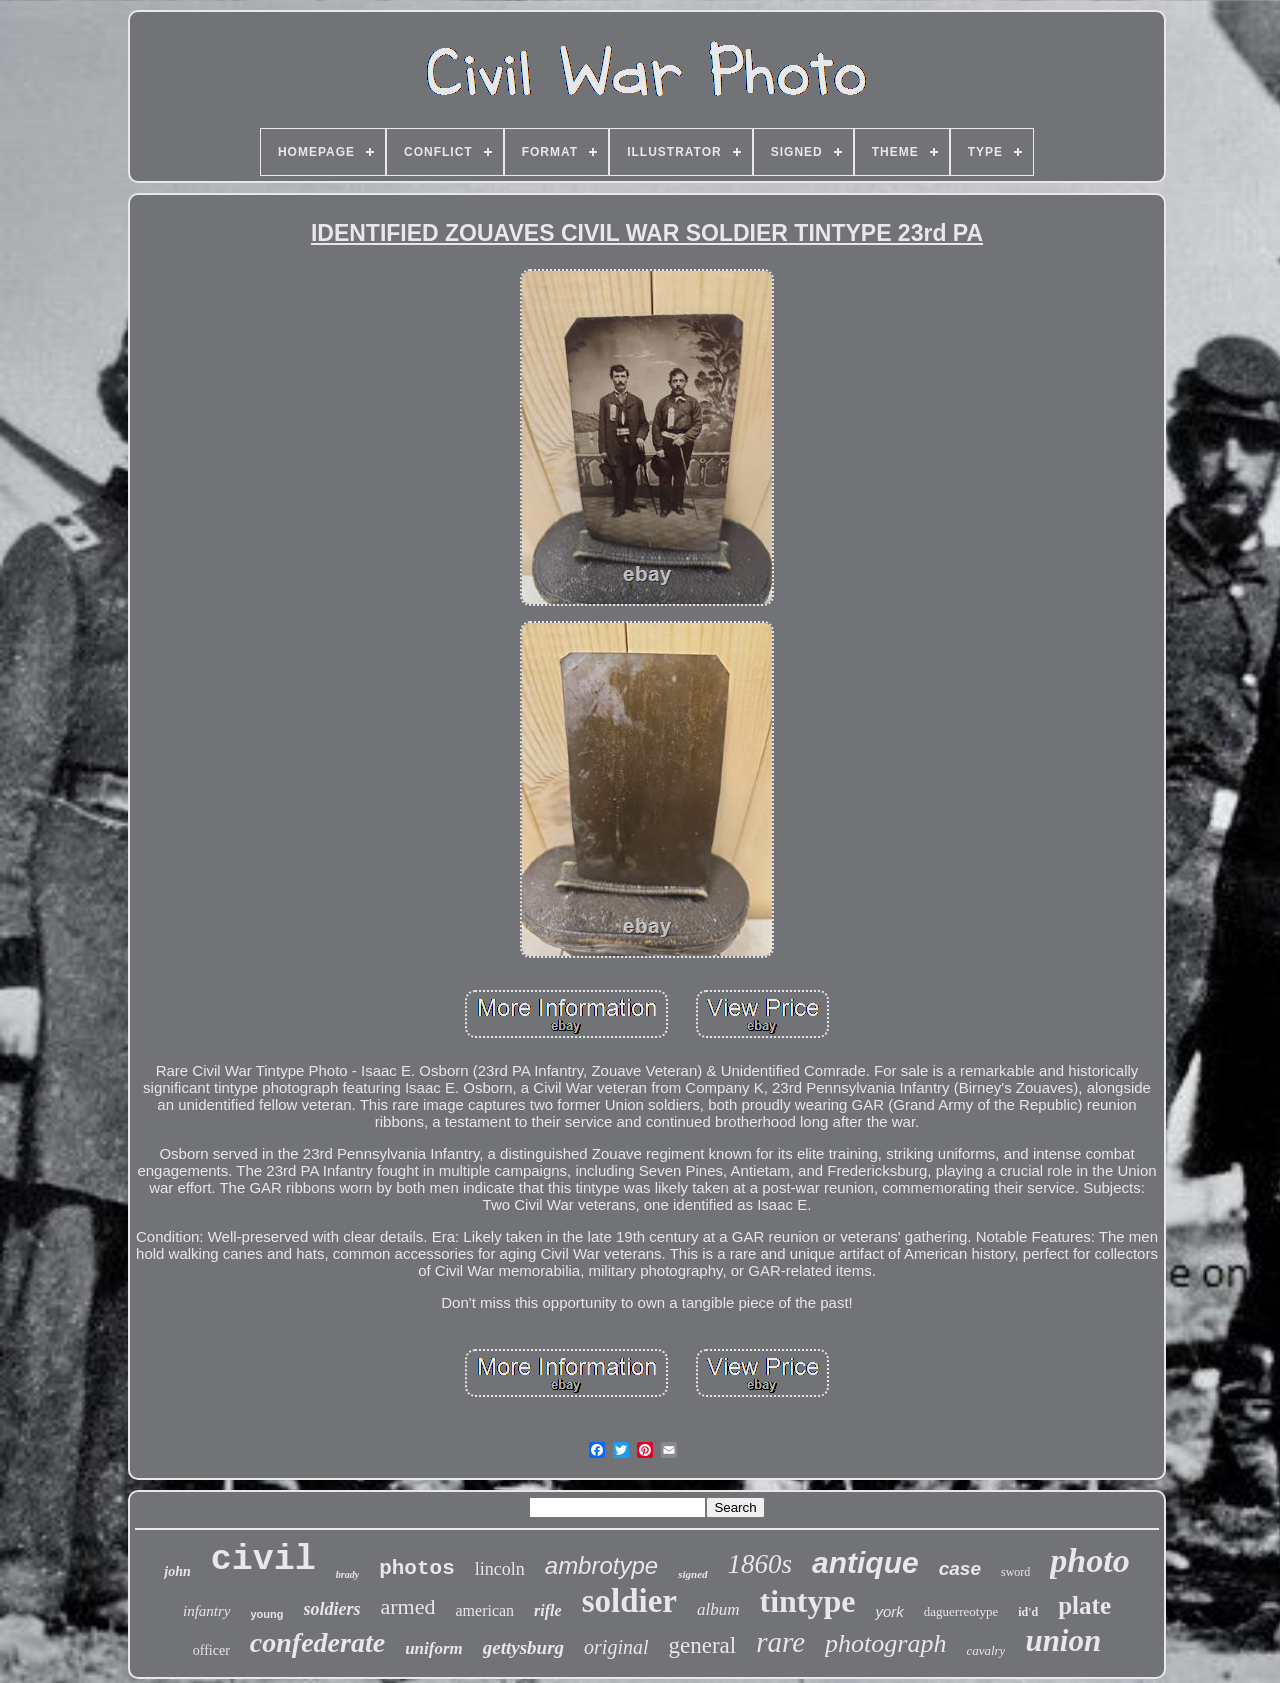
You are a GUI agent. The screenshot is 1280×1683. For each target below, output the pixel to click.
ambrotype (601, 1565)
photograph (885, 1643)
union (1063, 1640)
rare (780, 1642)
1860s (760, 1564)
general (703, 1645)
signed (692, 1574)
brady (347, 1574)
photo (1089, 1560)
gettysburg (523, 1647)
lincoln (500, 1569)
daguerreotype (961, 1611)
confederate (317, 1642)
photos (417, 1568)
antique (865, 1562)
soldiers (332, 1609)
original (616, 1647)
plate (1084, 1605)
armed (408, 1606)
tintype (807, 1601)
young (267, 1614)
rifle (548, 1610)
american (484, 1610)
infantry (207, 1611)
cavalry (985, 1650)
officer (211, 1650)
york (889, 1611)
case (960, 1568)
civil (263, 1560)
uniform (434, 1648)
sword (1015, 1572)
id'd (1028, 1612)
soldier (629, 1601)
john (177, 1571)
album (718, 1609)
